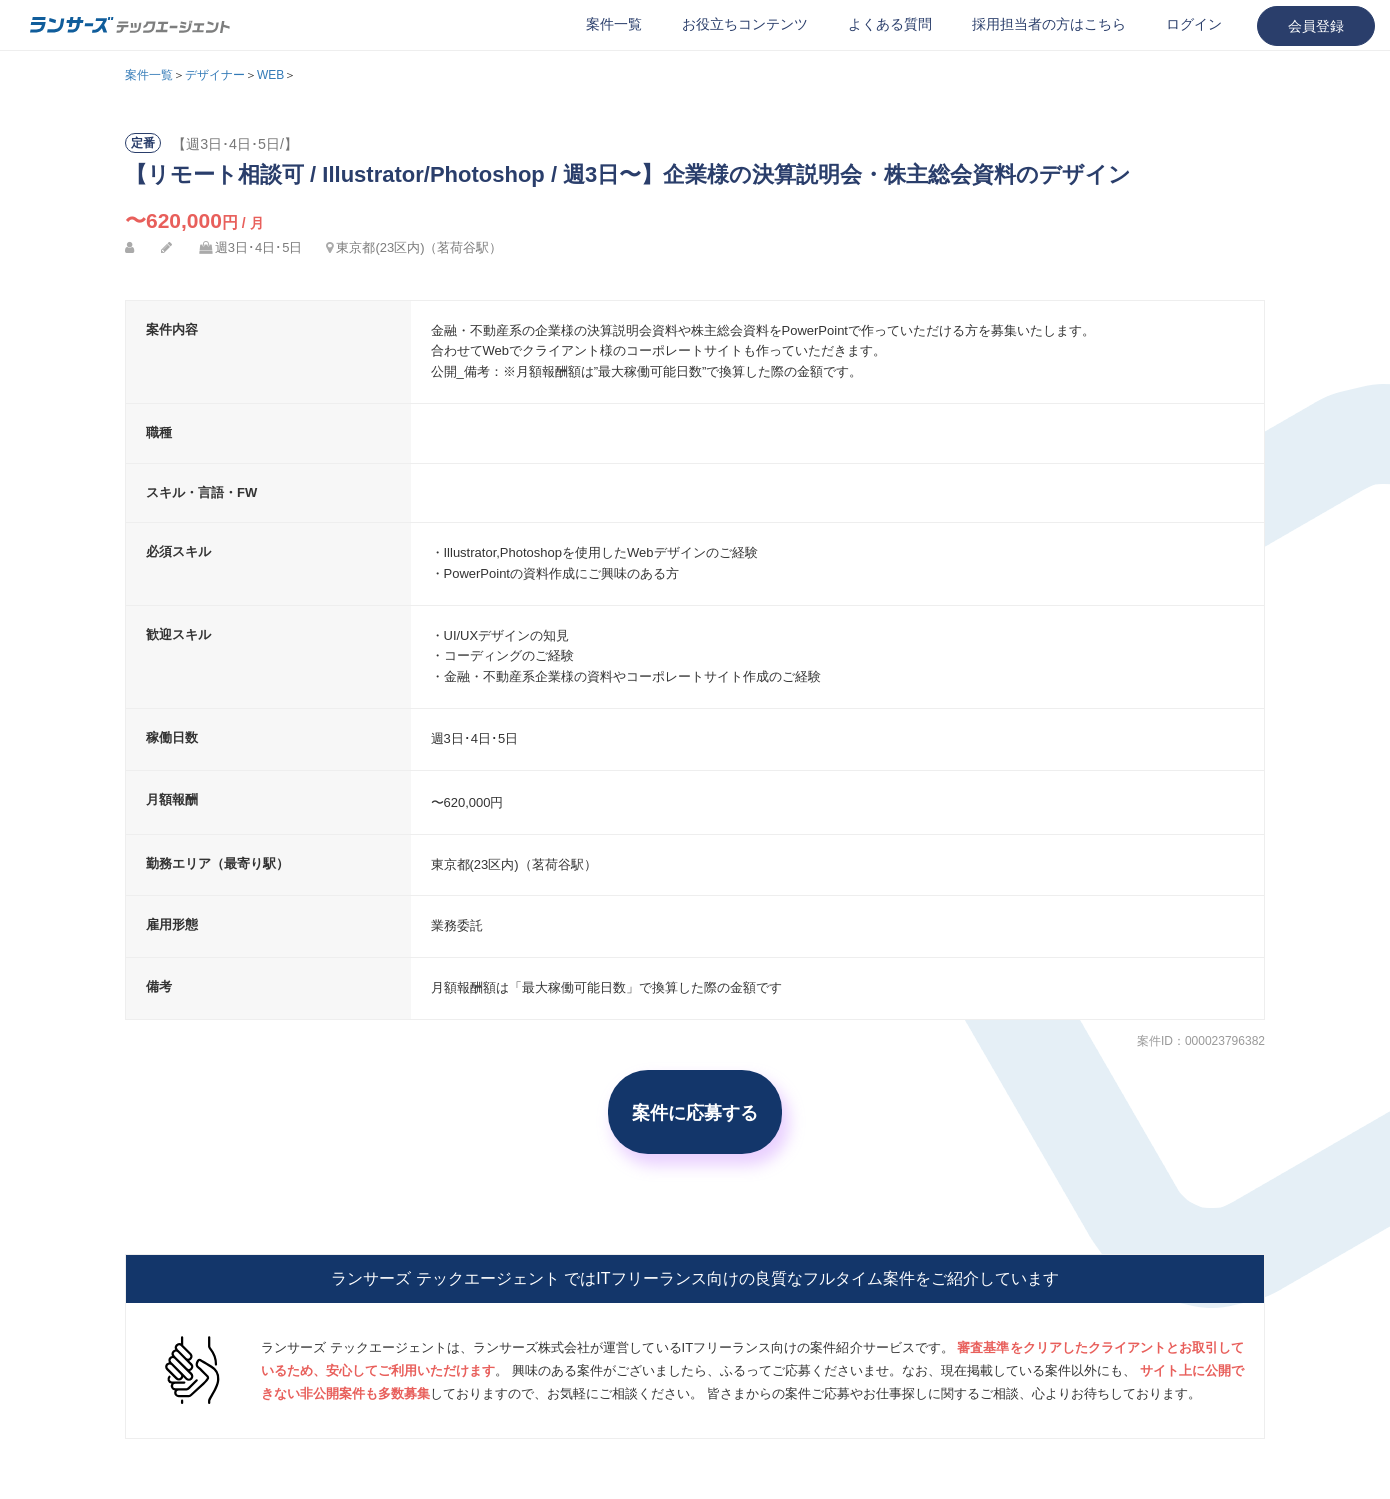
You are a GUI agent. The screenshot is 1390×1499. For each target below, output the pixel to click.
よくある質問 (890, 24)
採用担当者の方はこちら (1049, 24)
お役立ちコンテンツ (745, 24)
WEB (270, 75)
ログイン (1194, 24)
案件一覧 (614, 24)
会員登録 (1316, 26)
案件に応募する (695, 1112)
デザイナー (215, 75)
